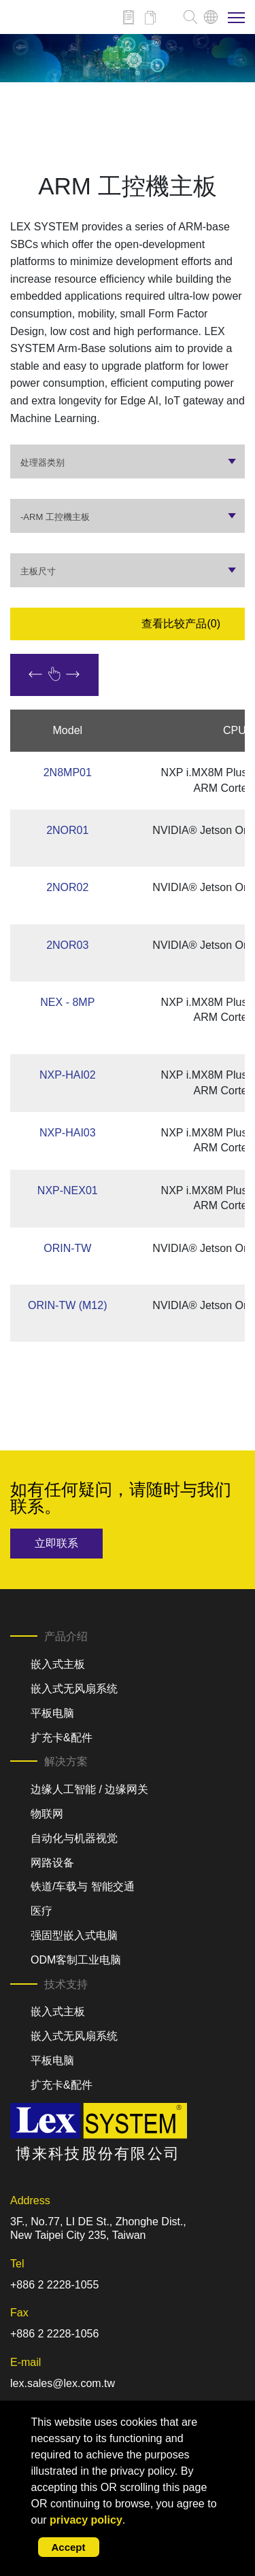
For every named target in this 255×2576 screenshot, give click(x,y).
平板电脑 (52, 1713)
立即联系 (56, 1543)
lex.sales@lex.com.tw (62, 2383)
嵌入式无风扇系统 (74, 1688)
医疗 (41, 1911)
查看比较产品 (180, 623)
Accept (69, 2547)
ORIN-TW (67, 1248)
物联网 (47, 1814)
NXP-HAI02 (67, 1075)
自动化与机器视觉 (74, 1838)
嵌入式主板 (58, 1664)
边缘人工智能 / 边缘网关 (89, 1789)
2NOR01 (67, 830)
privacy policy (86, 2520)
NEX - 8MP (67, 1002)
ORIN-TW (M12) (67, 1305)
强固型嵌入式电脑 (74, 1935)
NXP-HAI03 (67, 1132)
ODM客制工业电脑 (76, 1960)
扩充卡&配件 (61, 1737)
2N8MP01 (68, 772)
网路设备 (52, 1862)
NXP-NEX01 (67, 1190)
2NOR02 (67, 887)
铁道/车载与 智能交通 (83, 1886)
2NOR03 (67, 945)
